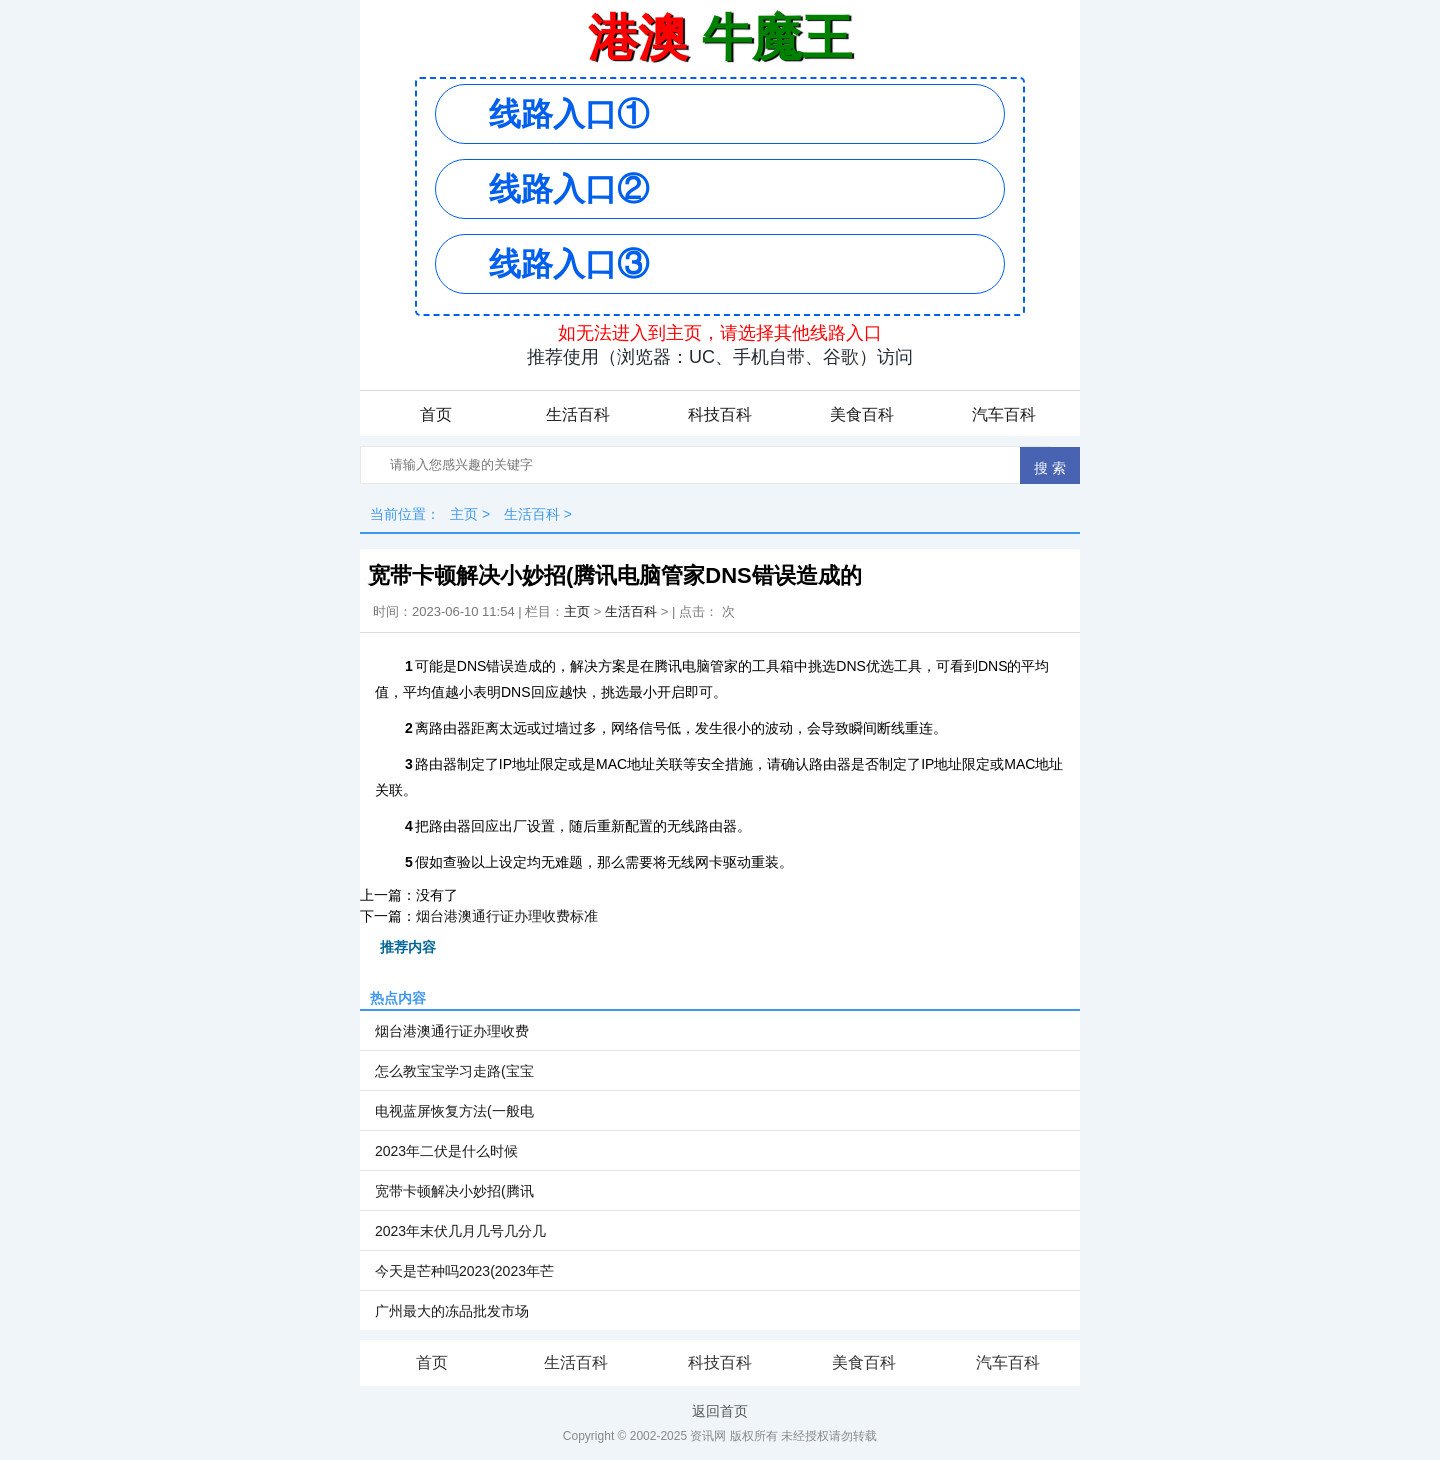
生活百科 (578, 414)
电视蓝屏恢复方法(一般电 (454, 1111)
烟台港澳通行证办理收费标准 (507, 916)
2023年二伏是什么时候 (446, 1151)
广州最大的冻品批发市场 (452, 1311)
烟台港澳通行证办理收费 (452, 1031)
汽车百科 (1004, 414)
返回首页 (720, 1411)
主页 (464, 514)
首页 (436, 414)
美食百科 (862, 414)
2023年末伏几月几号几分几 (460, 1231)
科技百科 (720, 414)
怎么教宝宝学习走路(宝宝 (454, 1071)
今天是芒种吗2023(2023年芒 (464, 1271)
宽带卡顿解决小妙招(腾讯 (454, 1191)
